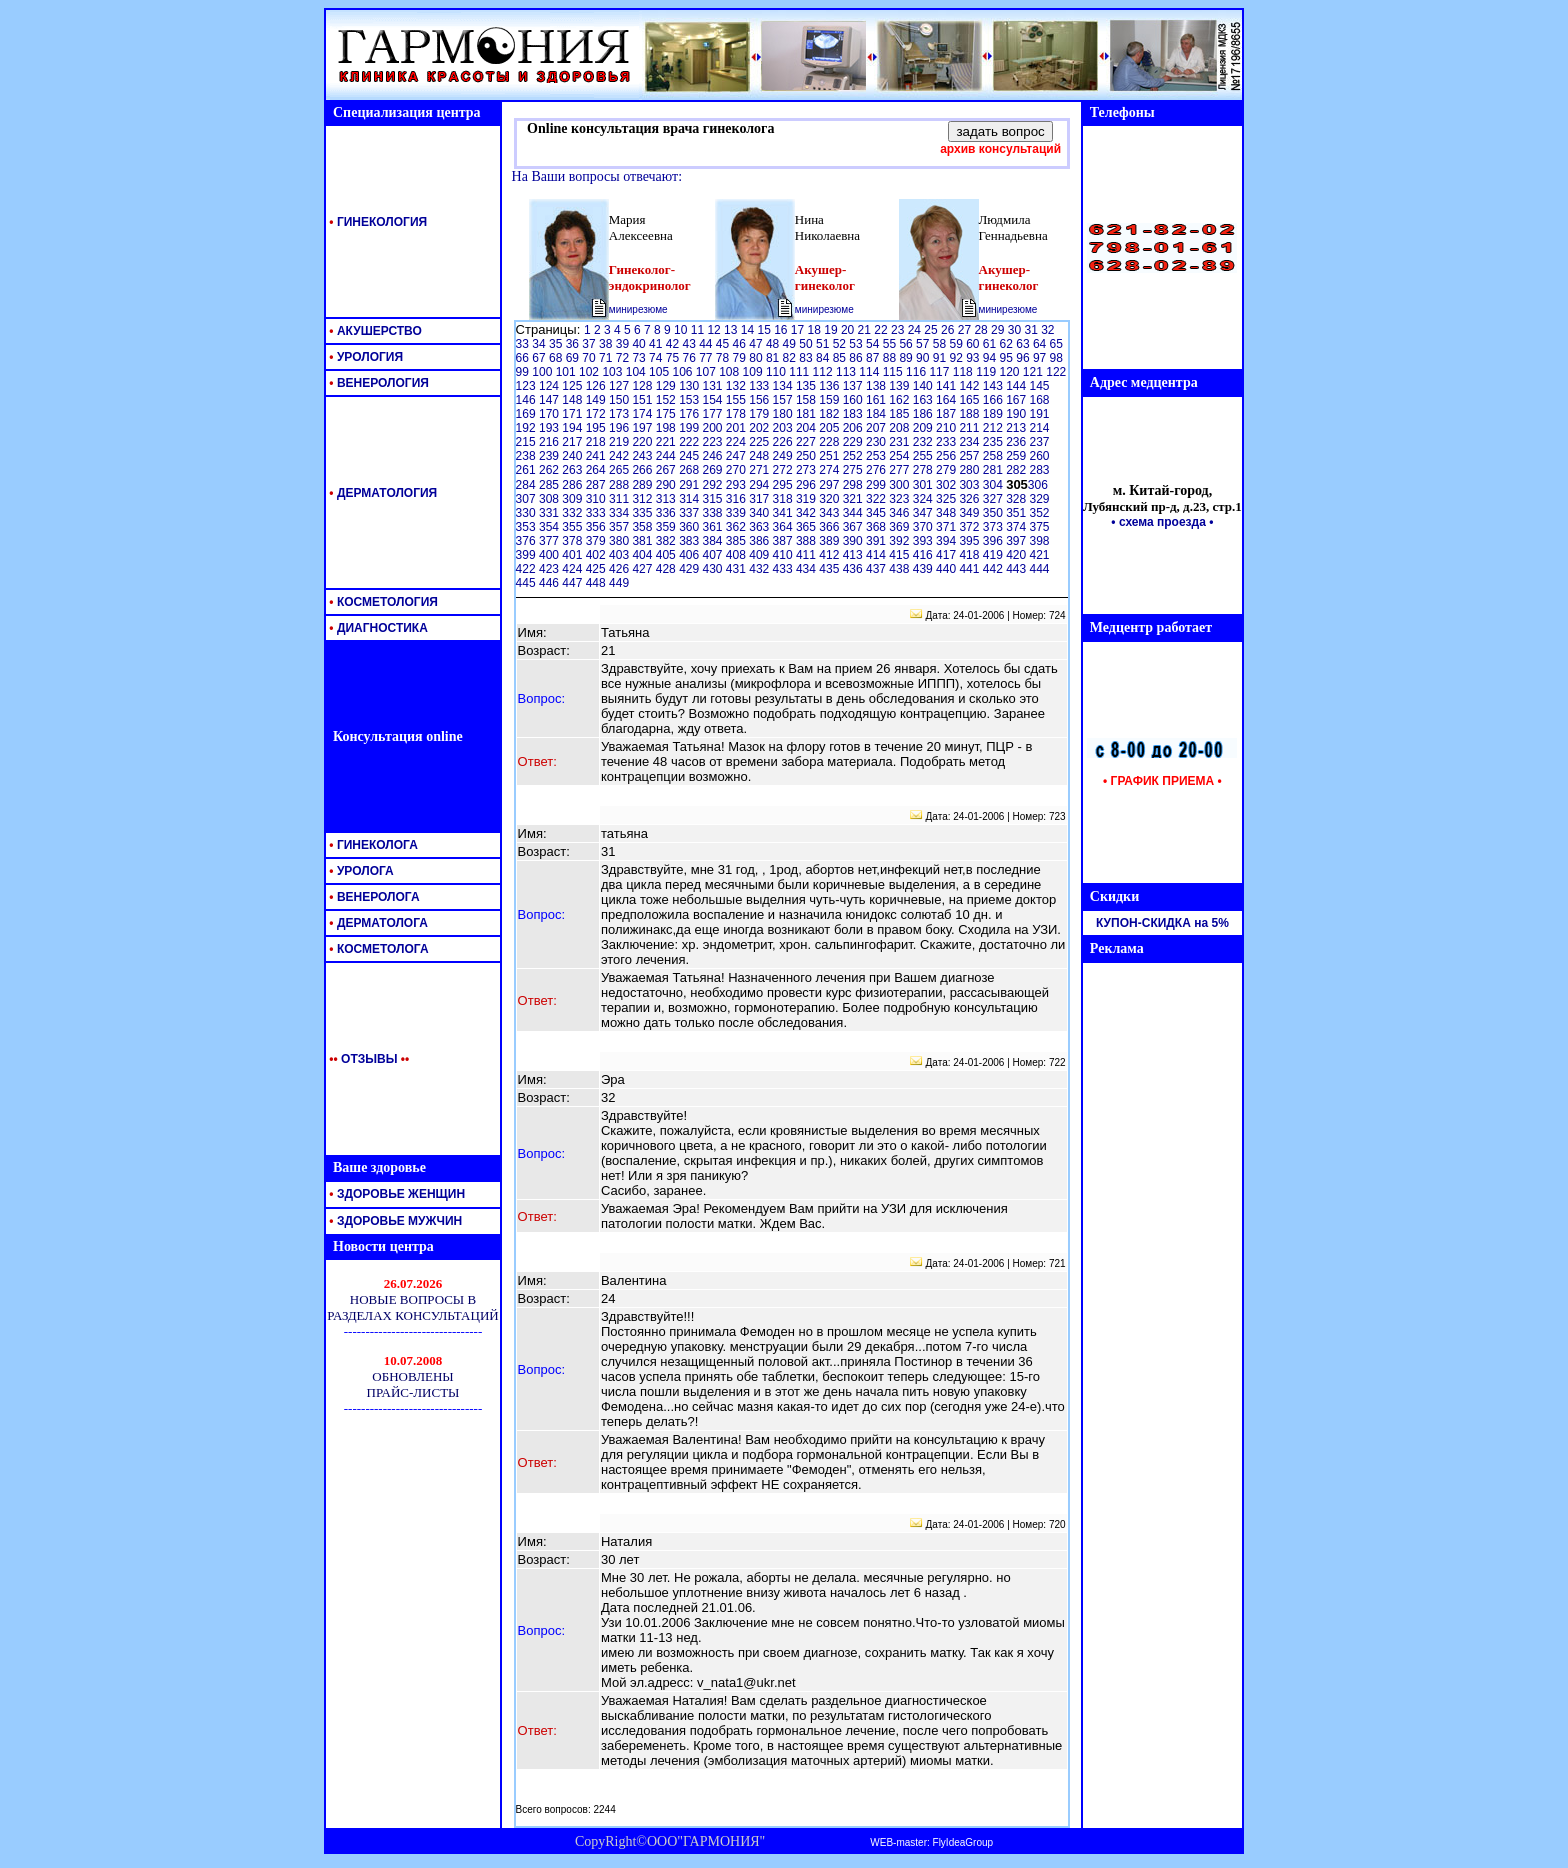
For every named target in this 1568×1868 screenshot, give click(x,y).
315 (713, 499)
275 (854, 470)
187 (947, 414)
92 (957, 358)
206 (854, 428)
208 (900, 428)
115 (894, 372)
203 (784, 428)
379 (597, 541)
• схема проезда (1158, 522)
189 (994, 414)
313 (667, 499)
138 (877, 386)
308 (550, 499)
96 (1024, 358)
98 (1056, 358)
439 (924, 569)
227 (807, 442)
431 (737, 569)
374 (1017, 527)
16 (782, 330)
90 (924, 358)
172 (597, 414)
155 (737, 400)
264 (597, 470)
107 (707, 372)
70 (590, 358)
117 (940, 372)
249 (784, 456)
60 (974, 344)
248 (760, 456)
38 (607, 344)
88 (891, 358)
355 (573, 527)
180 (784, 414)
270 (737, 470)
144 (1017, 386)
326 (970, 499)
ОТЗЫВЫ (365, 1059)
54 (874, 344)
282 (1017, 470)
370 (924, 527)
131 (713, 386)
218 (597, 442)
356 (597, 527)
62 (1008, 344)
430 (713, 569)
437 (877, 569)
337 (690, 513)
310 (597, 499)
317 (760, 499)
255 (924, 456)
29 (999, 330)
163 (924, 400)
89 (907, 358)
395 (970, 541)
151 (643, 400)
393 (924, 541)
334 (620, 513)
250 (807, 456)
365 (807, 527)
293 (737, 485)
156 (760, 400)
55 (891, 344)
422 (527, 569)
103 (613, 372)
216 (550, 442)
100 (543, 372)
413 (854, 555)
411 (807, 555)
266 (643, 470)
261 (527, 470)
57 (924, 344)
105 (660, 372)
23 (899, 330)
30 (1016, 330)
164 (947, 400)
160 (854, 400)
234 (970, 442)
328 (1017, 499)
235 (994, 442)
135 (807, 386)
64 (1041, 344)
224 (737, 442)
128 (643, 386)
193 (550, 428)
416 (924, 555)
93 (974, 358)
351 (1017, 513)
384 (713, 541)
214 (1040, 428)
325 (947, 499)
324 (924, 499)
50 (807, 344)
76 (690, 358)
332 (573, 513)
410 (784, 555)
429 (690, 569)
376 (527, 541)
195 (597, 428)
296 (807, 485)
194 (573, 428)
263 (573, 470)
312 (643, 499)
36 (574, 344)
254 (900, 456)
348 (947, 513)
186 (924, 414)
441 (970, 569)
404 (643, 555)
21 (866, 330)
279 (947, 470)
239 (550, 456)
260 (1040, 456)
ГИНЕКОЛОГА (372, 845)
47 (757, 344)
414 (877, 555)
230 (877, 442)
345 (877, 513)
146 (527, 400)
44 (707, 344)
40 (640, 344)
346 (900, 513)
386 (760, 541)
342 (807, 513)
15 (765, 330)
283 (1040, 470)
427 (643, 569)
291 (690, 485)
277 (900, 470)
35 (557, 344)
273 (807, 470)
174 (643, 414)
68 (557, 358)
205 (830, 428)
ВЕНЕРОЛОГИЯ (377, 383)
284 (527, 485)
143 (994, 386)
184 (877, 414)
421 (1040, 555)
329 (1040, 499)
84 (824, 358)
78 (724, 358)
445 (527, 583)
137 (854, 386)
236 (1017, 442)
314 (690, 499)
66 (524, 358)
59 (957, 344)
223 (713, 442)
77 (707, 358)
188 (970, 414)
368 (877, 527)
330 (527, 513)
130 (690, 386)
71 (607, 358)
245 (690, 456)
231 (900, 442)
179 (760, 414)
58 (941, 344)
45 (724, 344)
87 (874, 358)
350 (994, 513)
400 (550, 555)
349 (970, 513)
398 (1040, 541)
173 (620, 414)
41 (657, 344)
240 (573, 456)
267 (667, 470)
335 (643, 513)
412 (830, 555)
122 (1056, 372)
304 (994, 485)
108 (730, 372)
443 (1017, 569)
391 (877, 541)
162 (900, 400)
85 (841, 358)
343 (830, 513)
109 (754, 372)
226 (784, 442)
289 (643, 485)
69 (574, 358)
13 (732, 330)
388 (807, 541)
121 (1034, 372)
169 (527, 414)
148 (573, 400)
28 (982, 330)
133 (760, 386)
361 (713, 527)
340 (760, 513)
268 (690, 470)
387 (784, 541)
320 (830, 499)
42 (674, 344)
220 (643, 442)
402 (597, 555)
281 (994, 470)
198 (667, 428)
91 (941, 358)
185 (900, 414)
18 (816, 330)
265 (620, 470)
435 (830, 569)
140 (924, 386)
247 (737, 456)
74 (657, 358)
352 (1040, 513)
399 (527, 555)
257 (970, 456)
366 (830, 527)
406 (690, 555)
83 (807, 358)
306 (1038, 485)
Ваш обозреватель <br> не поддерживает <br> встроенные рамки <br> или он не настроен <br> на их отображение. (413, 1335)
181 (807, 414)
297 (830, 485)
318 (784, 499)
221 (667, 442)
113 (847, 372)
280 (970, 470)
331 (550, 513)
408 (737, 555)
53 (857, 344)
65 (1056, 344)
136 (830, 386)
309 (573, 499)
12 (715, 330)
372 (970, 527)
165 (970, 400)
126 (597, 386)
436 (854, 569)
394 (947, 541)
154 (713, 400)
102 (590, 372)
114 (870, 372)
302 (947, 485)
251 (830, 456)
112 (824, 372)
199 (690, 428)
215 (527, 442)
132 (737, 386)
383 (690, 541)
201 (737, 428)
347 (924, 513)
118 (964, 372)
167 (1017, 400)
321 (854, 499)
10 (682, 330)
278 (924, 470)
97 (1041, 358)
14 (749, 330)
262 (550, 470)
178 (737, 414)
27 (966, 330)
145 (1040, 386)
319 (807, 499)
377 (550, 541)
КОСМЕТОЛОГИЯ (382, 602)
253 (877, 456)
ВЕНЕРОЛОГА (373, 897)
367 (854, 527)
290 (667, 485)
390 (854, 541)
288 (620, 485)
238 (527, 456)
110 (777, 372)
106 (683, 372)
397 (1017, 541)
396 (994, 541)
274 (830, 470)
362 (737, 527)
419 (994, 555)
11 (699, 330)
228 (830, 442)
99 (524, 372)
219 (620, 442)
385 (737, 541)
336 (667, 513)
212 (994, 428)
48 (774, 344)
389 (830, 541)
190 (1017, 414)
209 (924, 428)
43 (690, 344)
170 (550, 414)
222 (690, 442)
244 (667, 456)
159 (830, 400)
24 (916, 330)
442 (994, 569)
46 (741, 344)
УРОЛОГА (360, 871)
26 (949, 330)
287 (597, 485)
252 (854, 456)
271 (760, 470)
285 (550, 485)
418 (970, 555)
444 (1040, 569)
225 (760, 442)
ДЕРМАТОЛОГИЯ (381, 493)
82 (791, 358)
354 (550, 527)
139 (900, 386)
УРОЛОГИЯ (364, 357)
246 (713, 456)
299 (877, 485)
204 (807, 428)
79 (741, 358)
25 (932, 330)
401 (573, 555)
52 (841, 344)
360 (690, 527)
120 (1010, 372)
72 (624, 358)
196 (620, 428)
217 (573, 442)
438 (900, 569)
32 (1047, 330)
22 (882, 330)
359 (667, 527)
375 (1040, 527)
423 (550, 569)
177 (713, 414)
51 (824, 344)
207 (877, 428)
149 (597, 400)
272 (784, 470)
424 (573, 569)
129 (667, 386)
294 (760, 485)
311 (620, 499)
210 (947, 428)
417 (947, 555)
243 (643, 456)
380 (620, 541)
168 (1040, 400)
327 (994, 499)
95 (1008, 358)
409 (760, 555)
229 (854, 442)
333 (597, 513)
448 (597, 583)
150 (620, 400)
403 (620, 555)
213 (1017, 428)
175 (667, 414)
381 (643, 541)
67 (540, 358)
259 (1017, 456)
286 (573, 485)
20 (849, 330)
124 (550, 386)
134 (784, 386)
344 (854, 513)
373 (994, 527)
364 (784, 527)
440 (947, 569)
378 (573, 541)
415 (900, 555)
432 (760, 569)
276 (877, 470)
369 (900, 527)
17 (799, 330)
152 (667, 400)
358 (643, 527)
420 (1017, 555)
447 (573, 583)
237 (1040, 442)
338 (713, 513)
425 (597, 569)
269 (713, 470)
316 (737, 499)
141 (947, 386)
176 (690, 414)
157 (784, 400)
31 (1032, 330)
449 (619, 583)
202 (760, 428)
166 (994, 400)
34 (540, 344)
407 (713, 555)
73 (640, 358)
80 (757, 358)
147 (550, 400)
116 (917, 372)
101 (567, 372)
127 (620, 386)
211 (970, 428)
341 (784, 513)
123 (527, 386)
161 (877, 400)
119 (987, 372)
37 (590, 344)
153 (690, 400)
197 (643, 428)
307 (527, 499)
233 (947, 442)
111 (800, 372)
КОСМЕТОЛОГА (377, 949)
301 (924, 485)
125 (573, 386)
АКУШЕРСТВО (374, 331)
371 (947, 527)
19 (832, 330)
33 (524, 344)
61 (991, 344)
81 (774, 358)
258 (994, 456)
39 (624, 344)
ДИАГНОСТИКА (377, 628)
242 (620, 456)
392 (900, 541)
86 (857, 358)
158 (807, 400)
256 (947, 456)
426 (620, 569)
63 (1024, 344)
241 (597, 456)
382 (667, 541)
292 (713, 485)
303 (970, 485)
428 (667, 569)
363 (760, 527)
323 (900, 499)
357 (620, 527)
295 (784, 485)
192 (527, 428)
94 (991, 358)
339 (737, 513)
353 (527, 527)
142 (970, 386)
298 (854, 485)
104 (637, 372)
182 (830, 414)
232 (924, 442)
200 (713, 428)
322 (877, 499)
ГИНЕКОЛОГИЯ (376, 222)
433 (784, 569)
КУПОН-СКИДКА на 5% (1162, 923)
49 (791, 344)
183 (854, 414)
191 (1040, 414)
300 (900, 485)
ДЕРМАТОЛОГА (377, 923)
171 (573, 414)
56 (907, 344)
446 (550, 583)
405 (667, 555)
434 (807, 569)
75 (674, 358)
